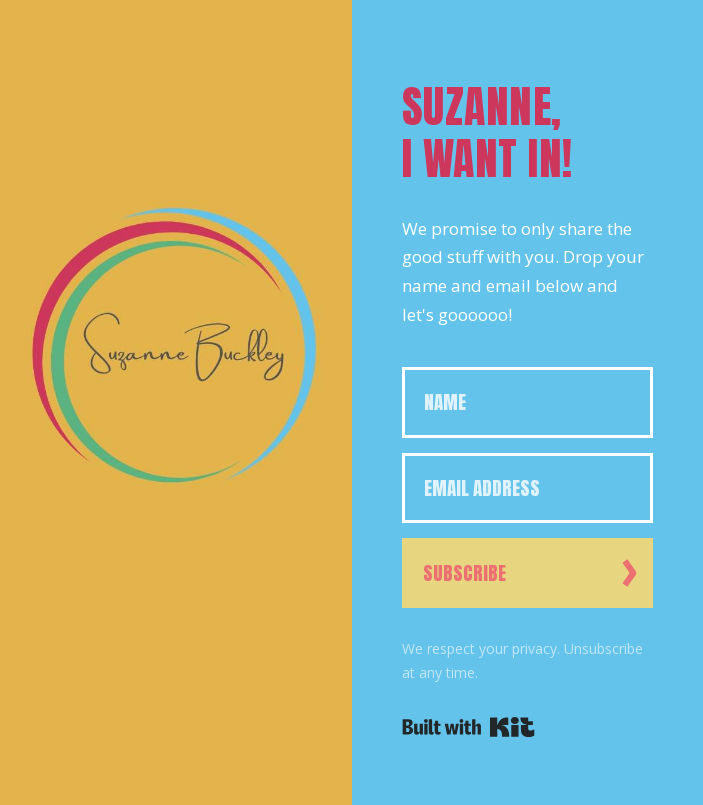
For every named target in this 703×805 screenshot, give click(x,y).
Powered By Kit (468, 727)
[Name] (528, 402)
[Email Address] (528, 488)
